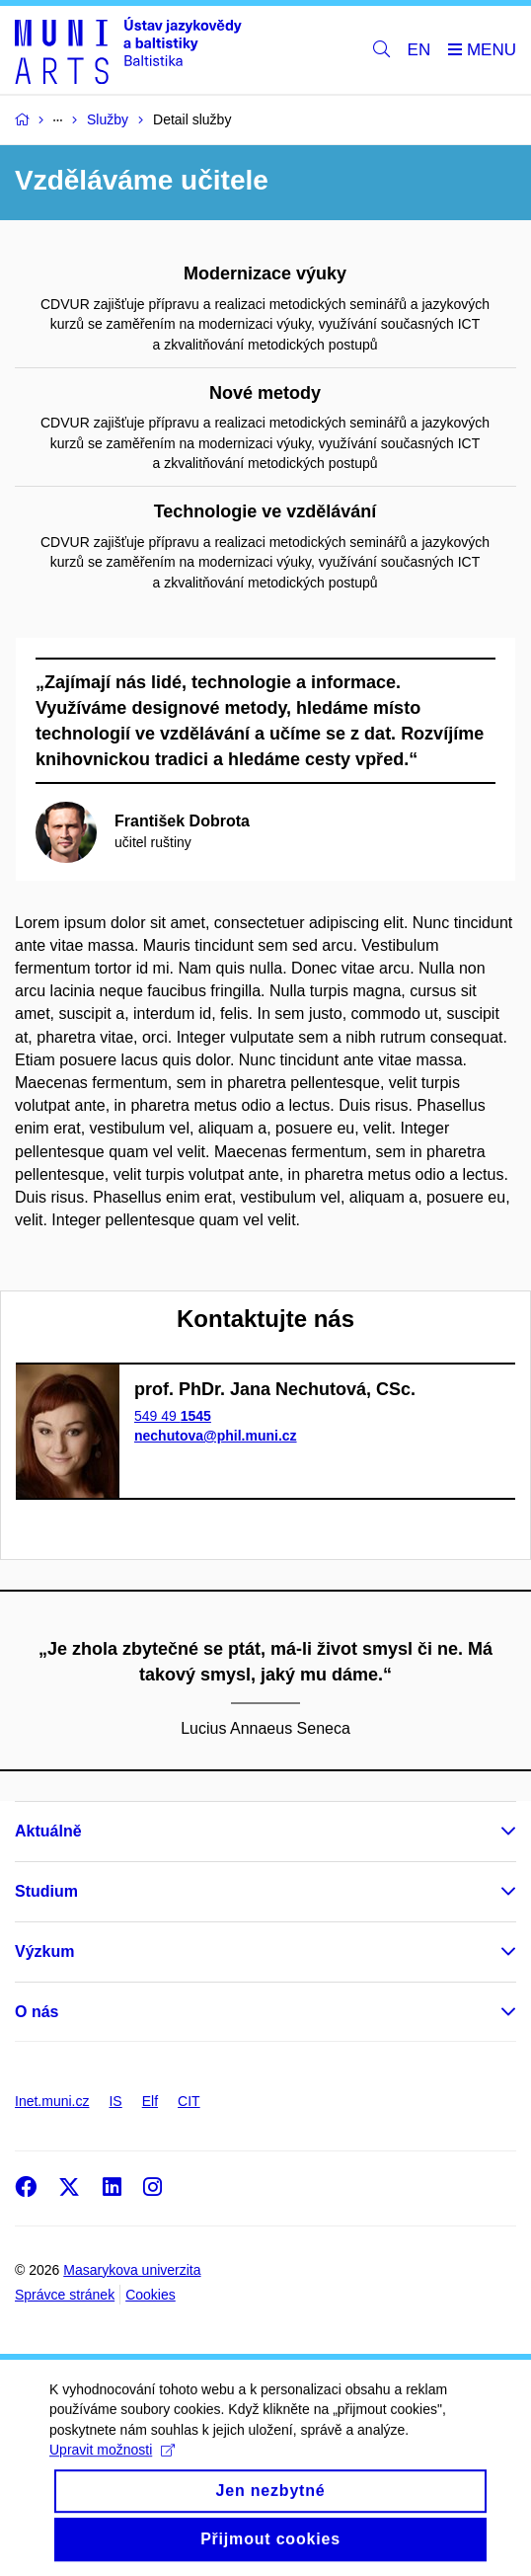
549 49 (172, 1416)
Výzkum (44, 1951)
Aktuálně (48, 1831)
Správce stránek (64, 2295)
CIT (189, 2101)
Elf (150, 2101)
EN (419, 49)
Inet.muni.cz (52, 2101)
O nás (36, 2011)
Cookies (150, 2295)
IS (115, 2101)
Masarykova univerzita (131, 2270)
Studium (46, 1891)
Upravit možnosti (112, 2475)
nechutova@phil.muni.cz (215, 1436)
